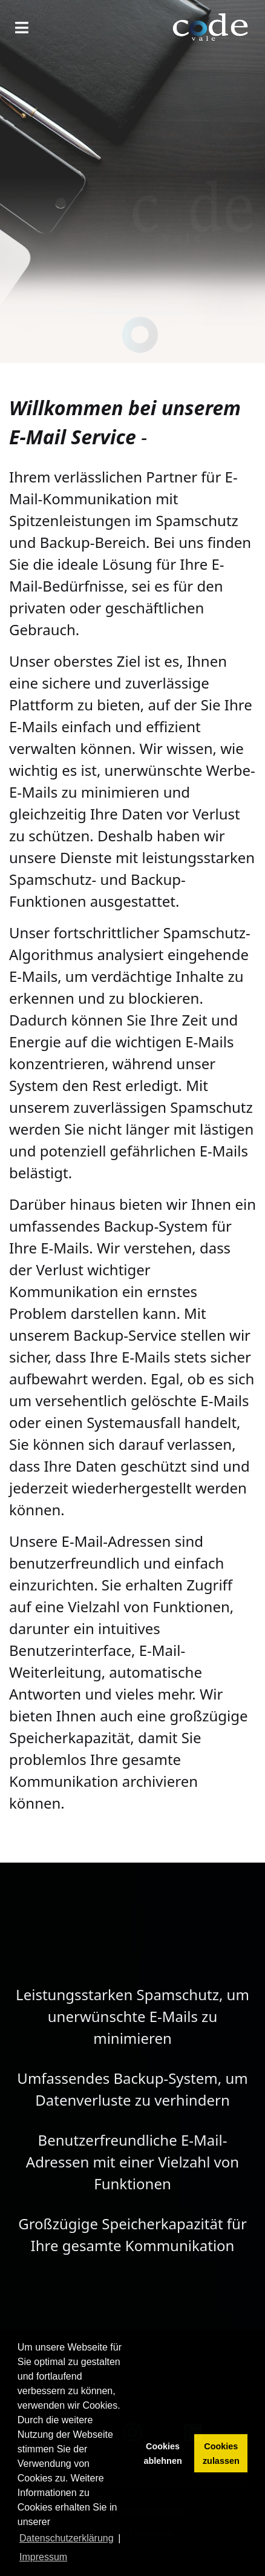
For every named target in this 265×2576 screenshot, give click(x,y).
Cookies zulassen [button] (221, 2453)
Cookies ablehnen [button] (163, 2453)
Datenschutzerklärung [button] (66, 2538)
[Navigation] (21, 27)
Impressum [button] (43, 2557)
